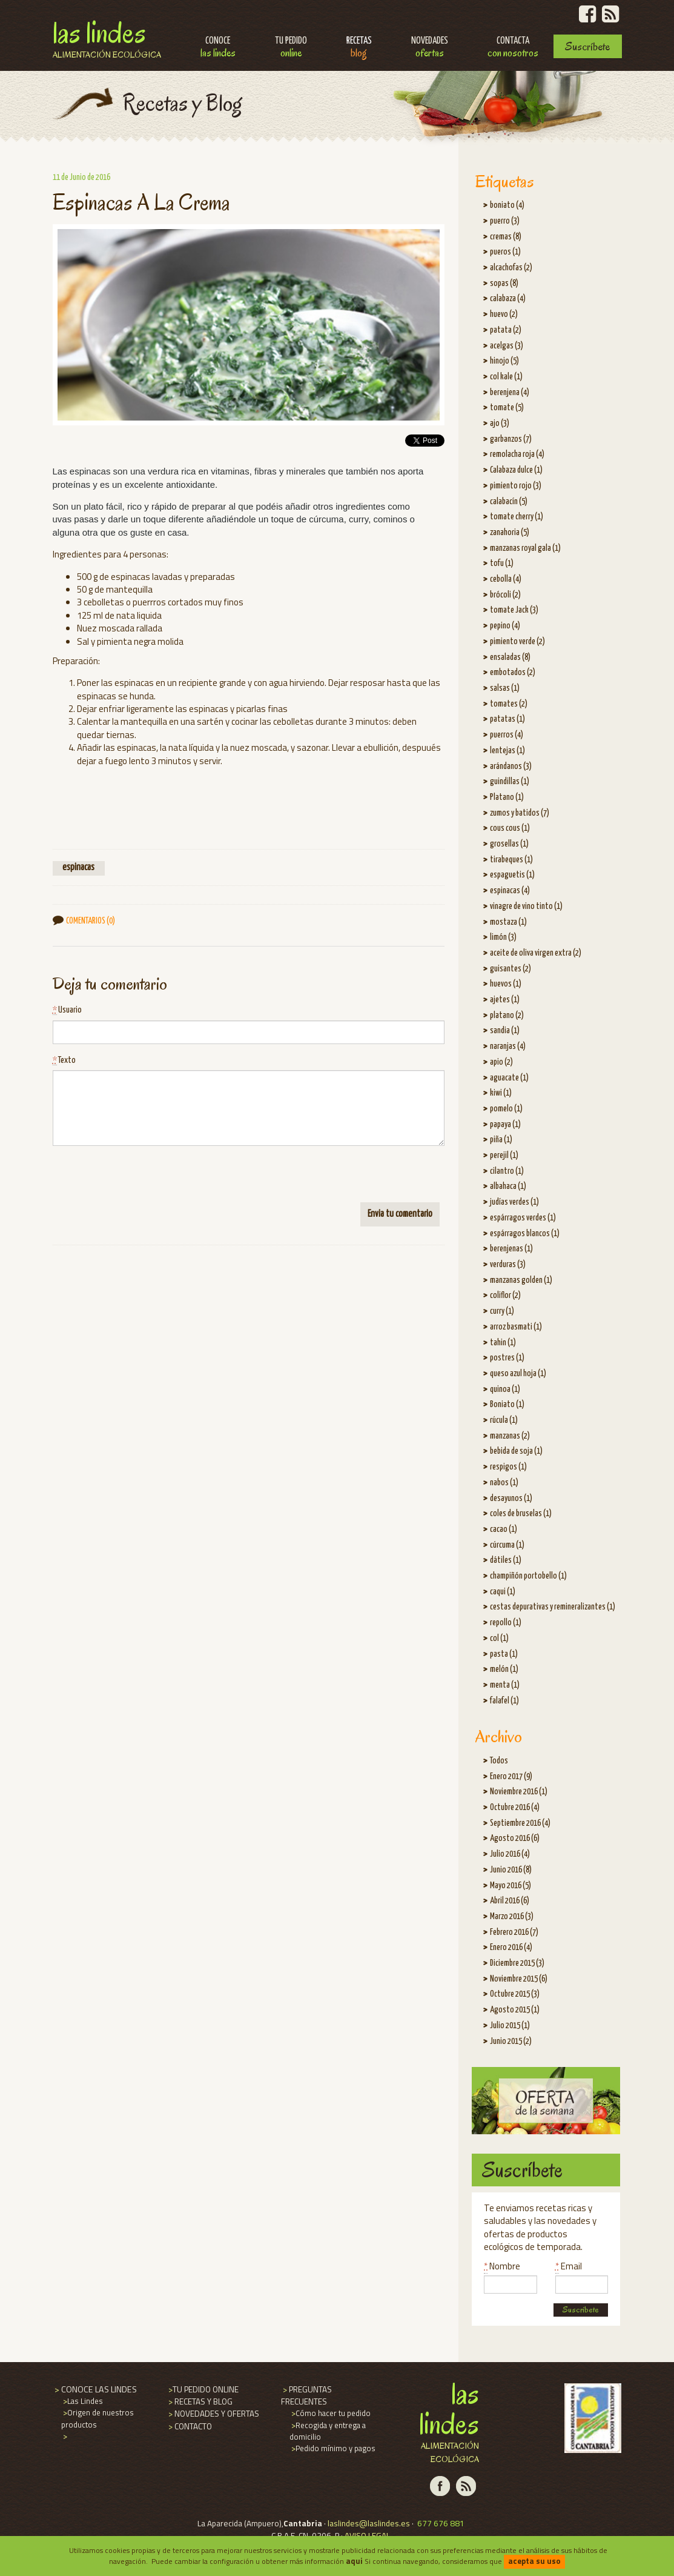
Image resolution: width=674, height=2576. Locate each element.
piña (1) (501, 1140)
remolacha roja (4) (517, 454)
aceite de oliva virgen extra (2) (535, 953)
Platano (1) (507, 797)
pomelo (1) (506, 1109)
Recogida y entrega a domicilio (327, 2431)
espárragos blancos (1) (525, 1234)
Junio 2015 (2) (511, 2041)
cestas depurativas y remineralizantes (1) (552, 1607)
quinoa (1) (505, 1389)
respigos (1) (508, 1467)
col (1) (499, 1638)
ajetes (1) (505, 1000)
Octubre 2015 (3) (515, 1994)
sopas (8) (504, 283)
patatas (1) (507, 719)
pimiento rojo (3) (515, 486)
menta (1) (505, 1685)
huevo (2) (504, 314)
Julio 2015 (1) (510, 2026)
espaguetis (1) (512, 875)
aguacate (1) (509, 1078)
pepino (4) (505, 626)
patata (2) (505, 330)
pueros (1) (505, 252)
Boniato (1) (507, 1404)
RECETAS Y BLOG (200, 2401)
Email (568, 2266)
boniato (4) (507, 205)
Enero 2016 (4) (511, 1947)
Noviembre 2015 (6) (518, 1979)
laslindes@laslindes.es (369, 2523)
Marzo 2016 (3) (512, 1916)
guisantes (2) (510, 969)
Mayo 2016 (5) (510, 1886)
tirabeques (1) (511, 860)
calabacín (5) (508, 502)
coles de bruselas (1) (521, 1513)
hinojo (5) (504, 361)
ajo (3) (499, 423)
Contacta (512, 48)
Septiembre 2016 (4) (520, 1823)
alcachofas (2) (511, 268)
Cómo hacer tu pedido (330, 2413)
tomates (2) (508, 704)
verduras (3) (508, 1264)
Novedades (429, 48)
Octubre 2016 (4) (515, 1807)
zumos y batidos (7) (519, 813)
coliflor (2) (505, 1295)
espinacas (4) (510, 891)
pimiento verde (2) (517, 641)
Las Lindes (107, 37)
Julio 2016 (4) (510, 1854)
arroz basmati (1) (516, 1327)
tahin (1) (503, 1343)
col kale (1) (506, 377)
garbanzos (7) (511, 439)
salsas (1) (505, 688)
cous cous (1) (510, 828)
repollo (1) (505, 1623)
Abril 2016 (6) (509, 1901)
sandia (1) (505, 1031)
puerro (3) (505, 221)
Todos (499, 1761)
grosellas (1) (509, 844)
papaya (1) (505, 1124)
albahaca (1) (508, 1186)
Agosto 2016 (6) (515, 1838)
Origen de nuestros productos (97, 2418)
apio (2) (501, 1062)
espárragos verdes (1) (523, 1218)
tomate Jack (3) (514, 610)
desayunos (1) (511, 1498)
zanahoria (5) (509, 532)
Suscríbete (587, 46)
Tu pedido (291, 48)
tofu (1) (502, 563)
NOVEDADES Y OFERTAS (213, 2414)
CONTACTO (189, 2426)
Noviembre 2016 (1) (518, 1792)
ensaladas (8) (510, 657)
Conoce (218, 48)
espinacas (78, 868)
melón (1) (504, 1669)
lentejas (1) (507, 751)
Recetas (359, 48)
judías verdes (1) (514, 1202)
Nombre (502, 2266)
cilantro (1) (507, 1171)
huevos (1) (505, 984)
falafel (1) (504, 1701)
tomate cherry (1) (516, 517)
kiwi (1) (501, 1093)
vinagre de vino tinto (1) (526, 906)
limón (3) (503, 937)
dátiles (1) (505, 1560)
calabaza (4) (508, 299)
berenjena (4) (509, 392)
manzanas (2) (510, 1436)
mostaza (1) (508, 922)
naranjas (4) (508, 1046)
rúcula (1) (504, 1420)
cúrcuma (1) (507, 1545)
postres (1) (507, 1358)
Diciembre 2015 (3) (517, 1963)
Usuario (67, 1010)
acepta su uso (534, 2561)
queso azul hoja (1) (518, 1374)
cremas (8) (505, 237)
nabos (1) (504, 1483)
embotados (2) (512, 672)
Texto (64, 1060)
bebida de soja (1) (516, 1451)
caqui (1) (502, 1592)
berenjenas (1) (511, 1249)
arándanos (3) (511, 766)
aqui (354, 2561)
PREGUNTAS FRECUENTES (306, 2395)
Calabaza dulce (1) (516, 470)
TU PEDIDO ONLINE (203, 2389)
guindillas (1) (509, 781)
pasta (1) (504, 1654)
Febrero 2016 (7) (514, 1932)
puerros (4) (506, 735)
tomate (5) (507, 408)
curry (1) (502, 1311)
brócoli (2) (505, 595)
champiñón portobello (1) (528, 1576)
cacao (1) (503, 1529)
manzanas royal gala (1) (525, 548)
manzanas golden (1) (521, 1280)
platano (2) (507, 1015)
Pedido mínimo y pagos (332, 2448)
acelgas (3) (506, 346)
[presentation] (145, 1178)
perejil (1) (504, 1155)
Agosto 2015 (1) (515, 2010)
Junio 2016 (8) (511, 1870)
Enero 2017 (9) (511, 1776)
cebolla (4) (505, 579)
